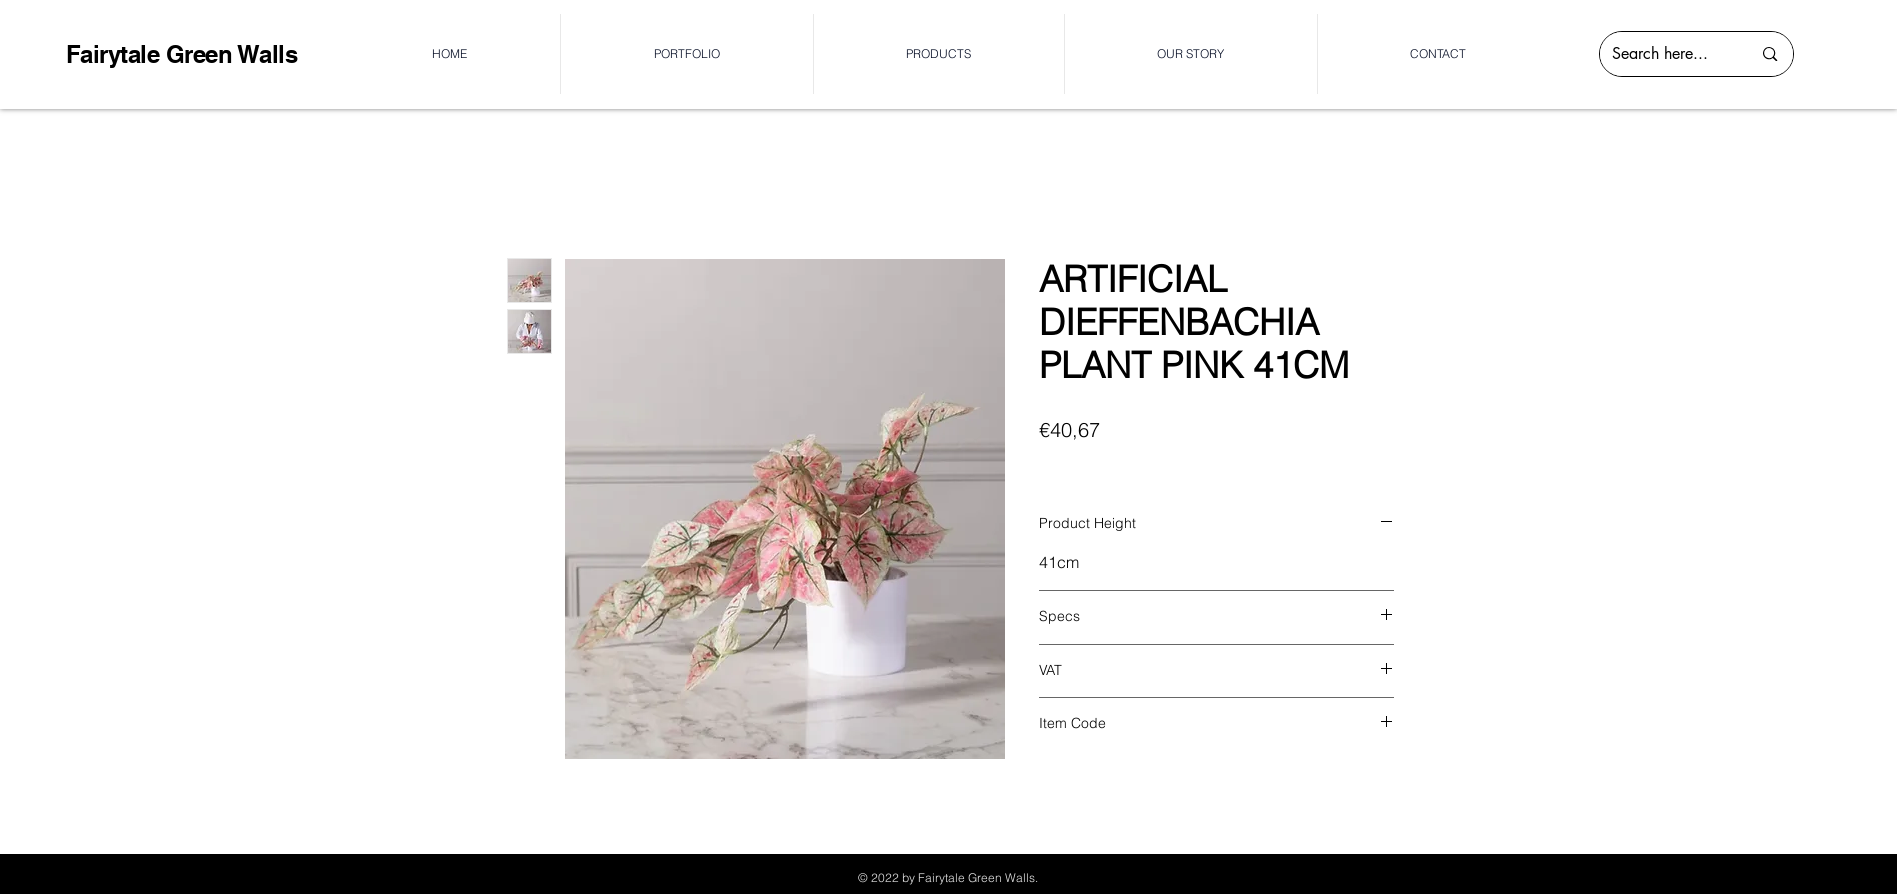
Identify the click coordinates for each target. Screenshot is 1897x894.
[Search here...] (1667, 54)
